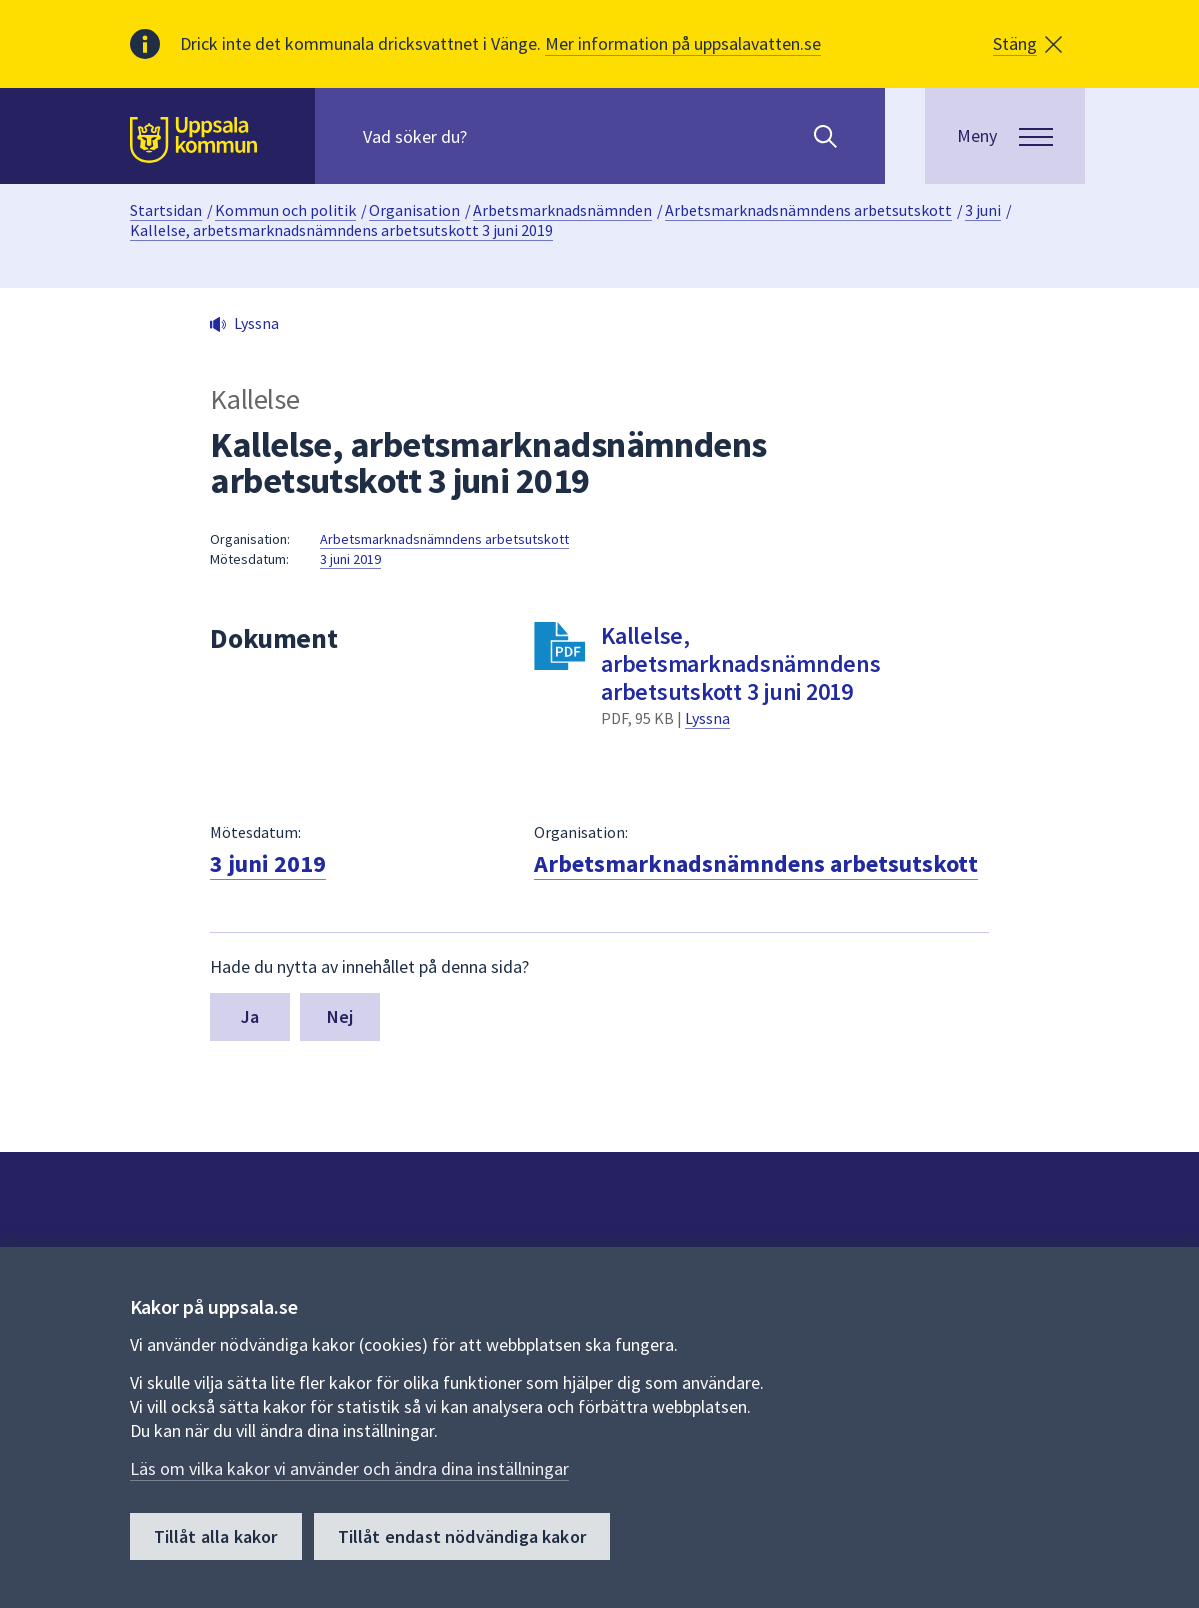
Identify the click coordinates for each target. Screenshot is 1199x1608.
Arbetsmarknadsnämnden (562, 210)
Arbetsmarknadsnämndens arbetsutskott (808, 210)
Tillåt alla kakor (216, 1536)
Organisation (414, 210)
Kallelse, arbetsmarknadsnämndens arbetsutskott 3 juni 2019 (341, 230)
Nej (340, 1016)
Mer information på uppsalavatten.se (683, 43)
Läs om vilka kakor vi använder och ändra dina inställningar (349, 1468)
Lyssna (707, 718)
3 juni (983, 210)
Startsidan (166, 210)
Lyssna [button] (256, 323)
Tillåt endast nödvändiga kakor (462, 1536)
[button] (1027, 44)
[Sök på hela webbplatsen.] (491, 136)
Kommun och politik (285, 210)
